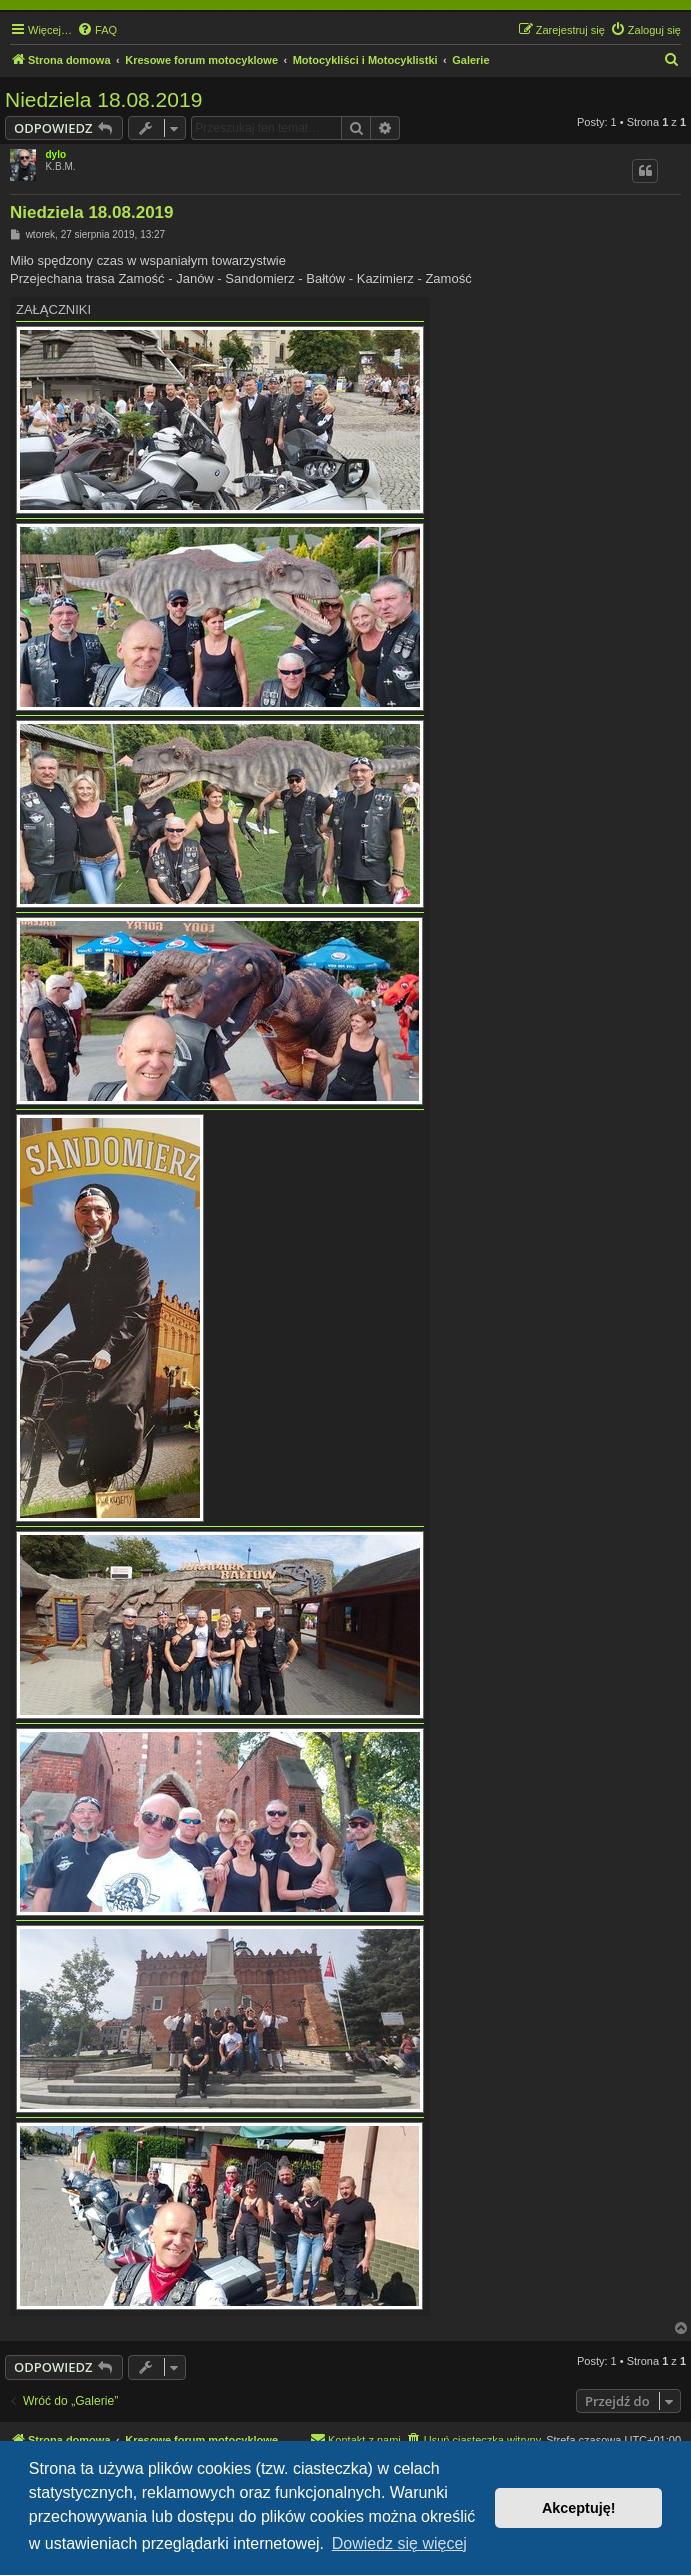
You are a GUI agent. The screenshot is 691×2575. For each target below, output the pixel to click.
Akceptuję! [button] (579, 2508)
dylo (56, 154)
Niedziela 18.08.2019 (103, 99)
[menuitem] (97, 30)
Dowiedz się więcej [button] (399, 2543)
